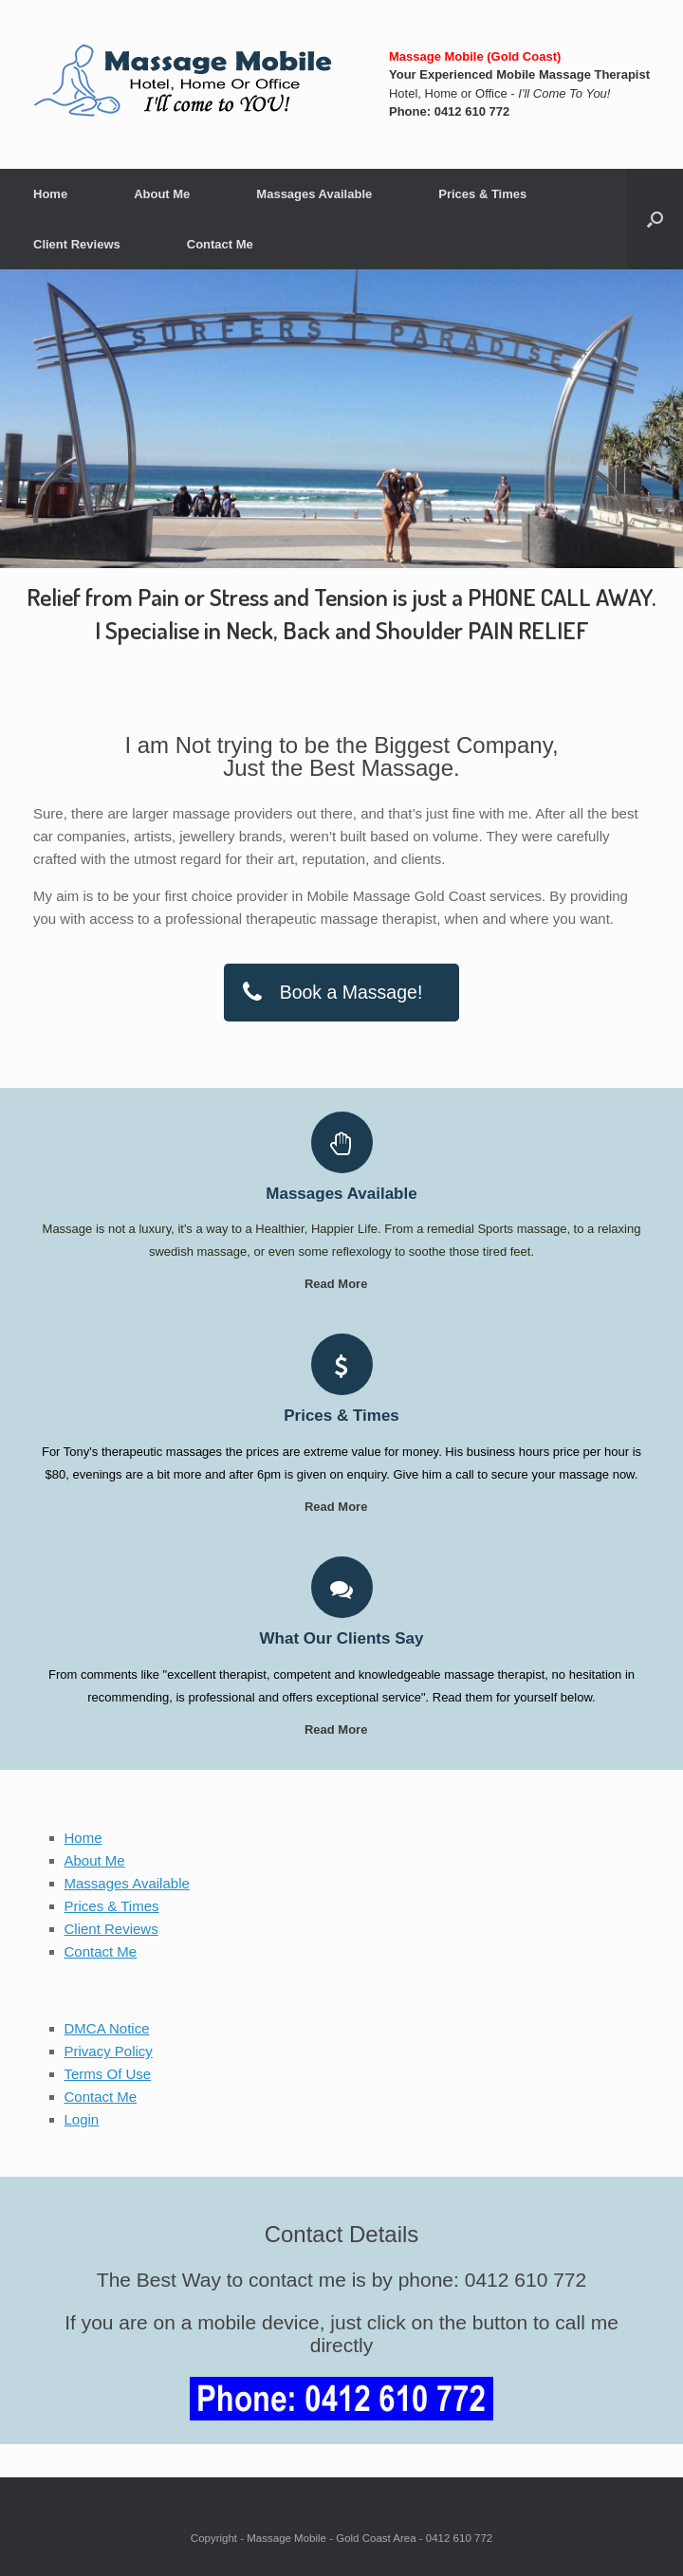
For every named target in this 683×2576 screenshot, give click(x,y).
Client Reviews (76, 244)
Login (82, 2119)
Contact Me (220, 244)
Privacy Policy (109, 2051)
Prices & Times (482, 194)
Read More (341, 1284)
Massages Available (314, 194)
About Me (162, 194)
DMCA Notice (107, 2028)
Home (50, 194)
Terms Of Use (108, 2074)
